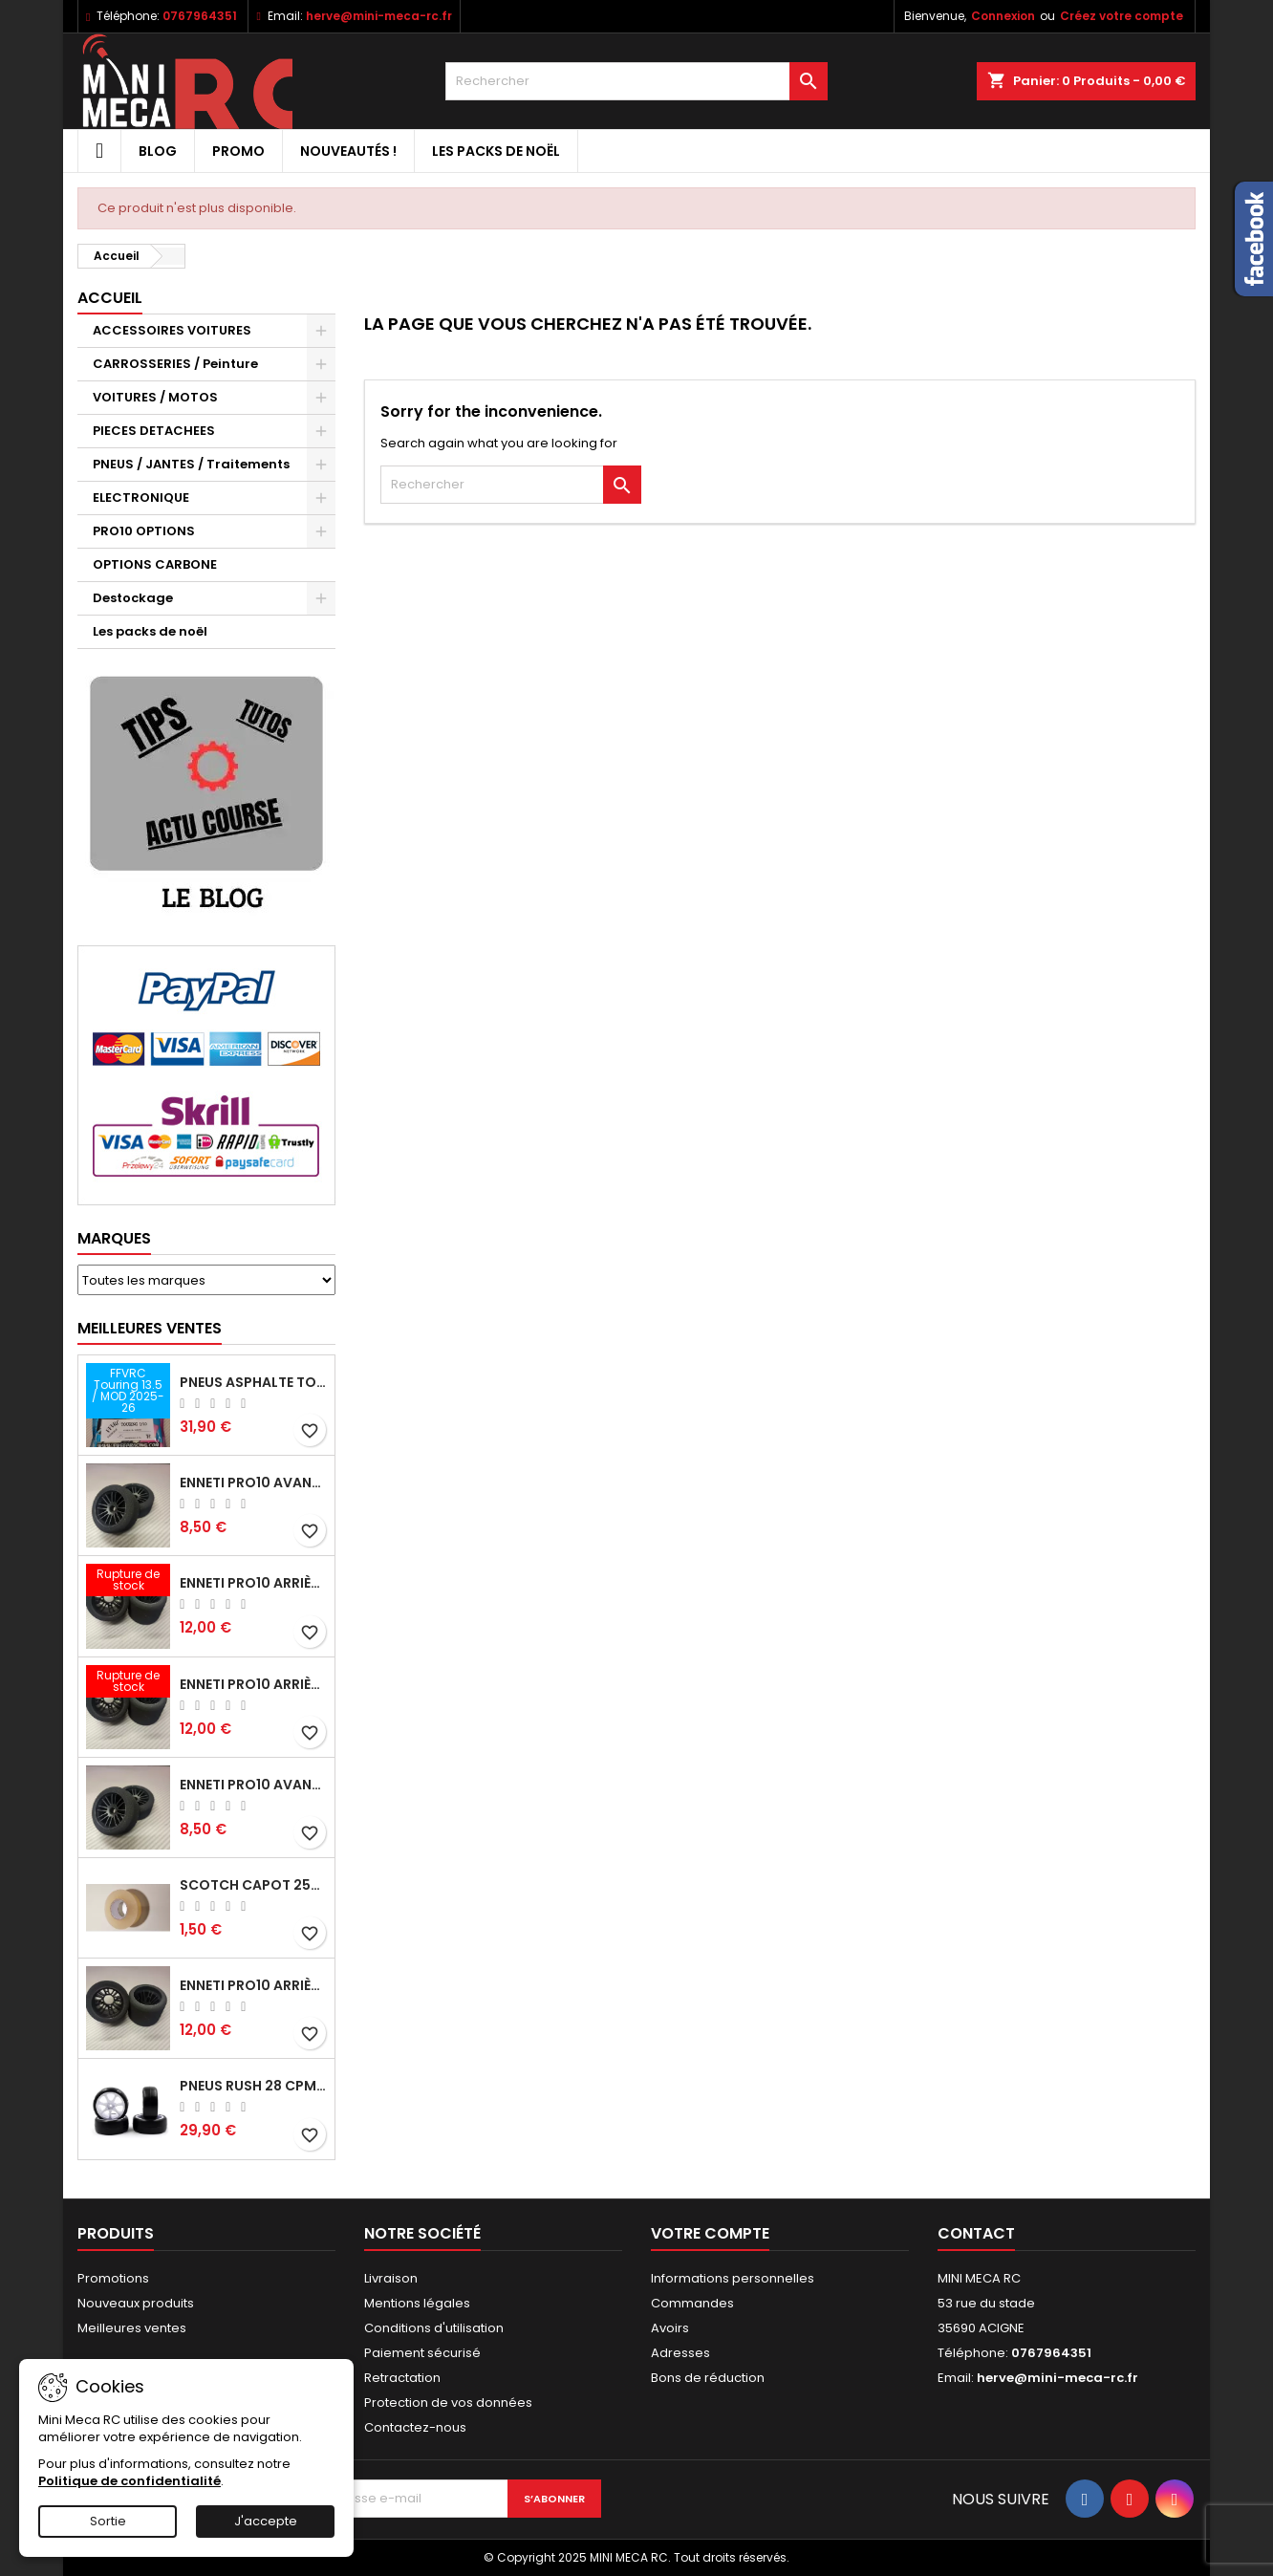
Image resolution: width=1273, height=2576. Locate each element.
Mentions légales (417, 2303)
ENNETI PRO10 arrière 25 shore (253, 1583)
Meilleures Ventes (149, 1328)
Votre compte (710, 2233)
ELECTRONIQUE (141, 497)
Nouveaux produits (135, 2303)
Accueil (109, 298)
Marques (114, 1238)
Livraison (391, 2278)
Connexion (1003, 16)
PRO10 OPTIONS (144, 531)
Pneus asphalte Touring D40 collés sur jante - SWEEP (253, 1382)
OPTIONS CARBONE (155, 564)
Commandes (692, 2303)
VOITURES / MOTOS (155, 397)
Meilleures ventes (131, 2328)
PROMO (238, 151)
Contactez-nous (415, 2427)
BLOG (158, 151)
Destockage (133, 598)
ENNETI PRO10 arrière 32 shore (253, 1985)
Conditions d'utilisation (434, 2328)
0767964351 (199, 16)
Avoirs (670, 2328)
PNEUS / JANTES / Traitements (191, 464)
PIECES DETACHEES (154, 431)
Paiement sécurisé (422, 2353)
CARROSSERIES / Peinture (175, 364)
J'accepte (265, 2521)
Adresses (680, 2353)
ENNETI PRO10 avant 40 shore (253, 1784)
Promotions (113, 2278)
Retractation (402, 2378)
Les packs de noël (496, 151)
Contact (976, 2233)
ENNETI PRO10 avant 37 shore (253, 1482)
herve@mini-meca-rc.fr (379, 16)
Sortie (108, 2521)
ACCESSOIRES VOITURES (172, 330)
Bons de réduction (708, 2378)
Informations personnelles (732, 2278)
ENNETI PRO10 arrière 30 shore (253, 1684)
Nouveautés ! (348, 151)
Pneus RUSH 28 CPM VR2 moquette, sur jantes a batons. (253, 2085)
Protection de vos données (448, 2402)
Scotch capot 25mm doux (253, 1885)
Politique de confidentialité (129, 2481)
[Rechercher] (636, 81)
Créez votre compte (1121, 16)
